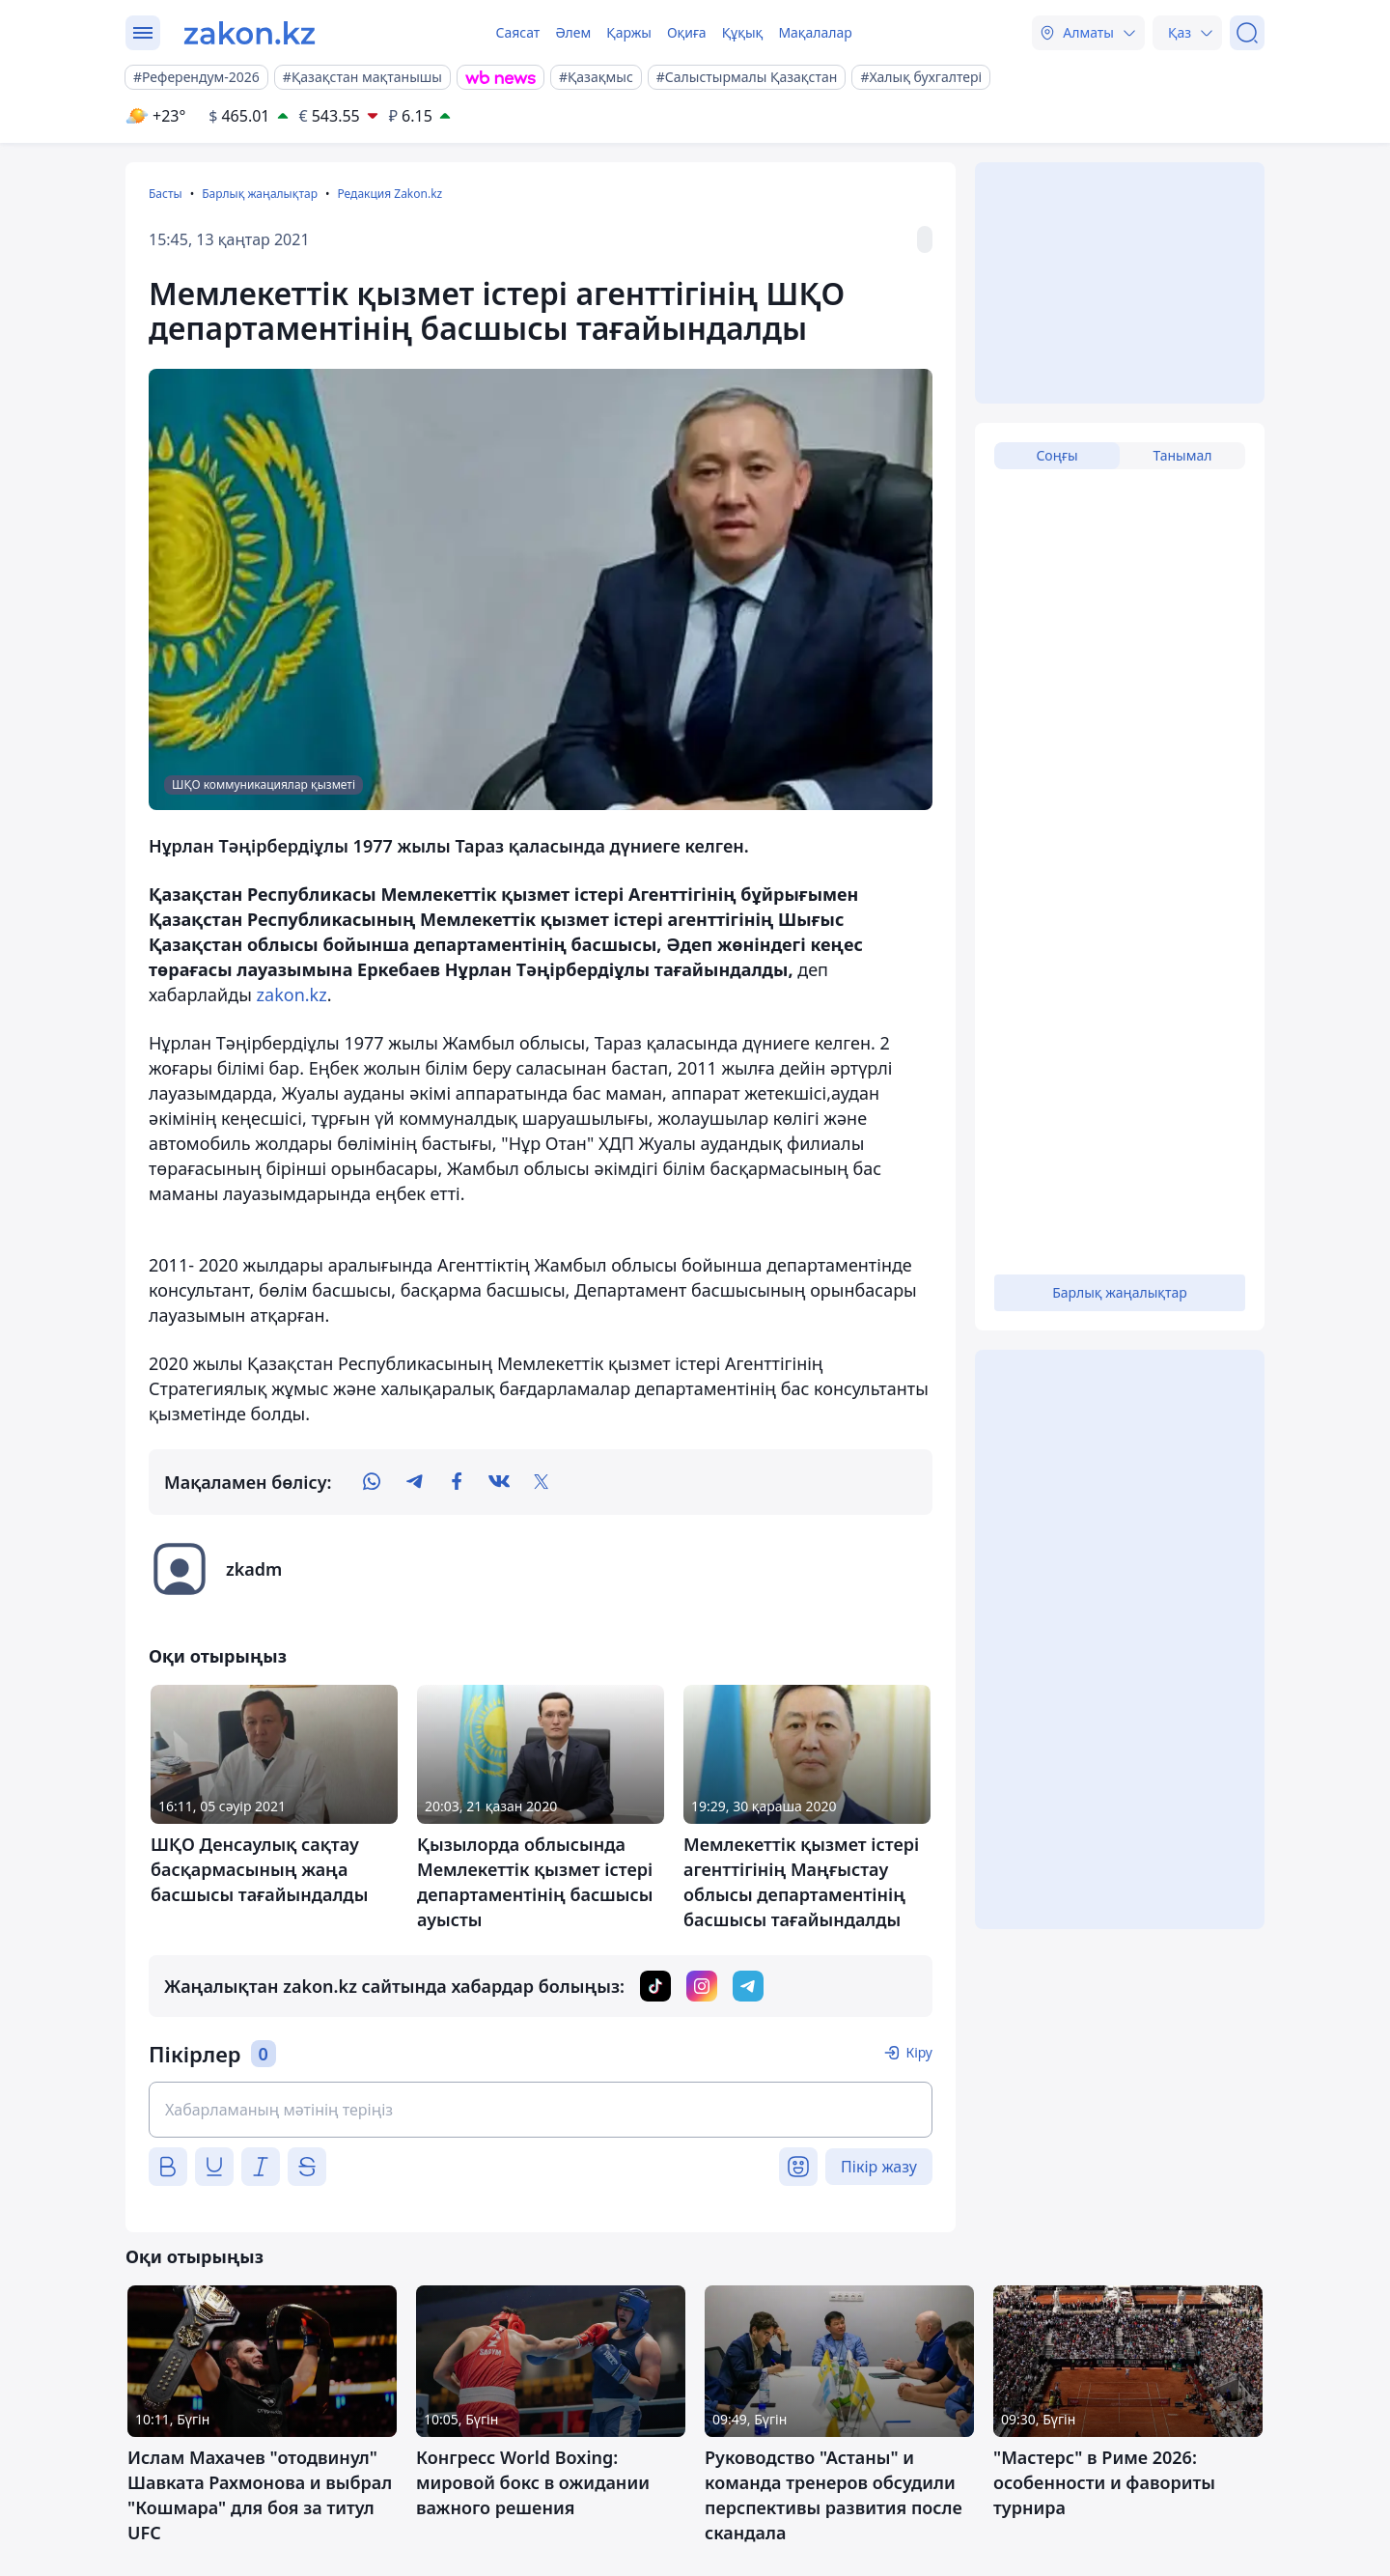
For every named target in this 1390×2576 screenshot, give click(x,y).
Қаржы (629, 32)
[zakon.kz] (249, 32)
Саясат (517, 32)
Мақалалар (814, 32)
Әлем (573, 32)
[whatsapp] (371, 1482)
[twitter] (541, 1482)
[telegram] (414, 1482)
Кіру (918, 2052)
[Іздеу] (1247, 32)
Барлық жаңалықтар (260, 193)
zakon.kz (292, 994)
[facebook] (456, 1482)
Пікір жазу (879, 2166)
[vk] (499, 1482)
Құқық (743, 32)
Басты (165, 193)
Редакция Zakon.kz (389, 193)
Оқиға (687, 32)
